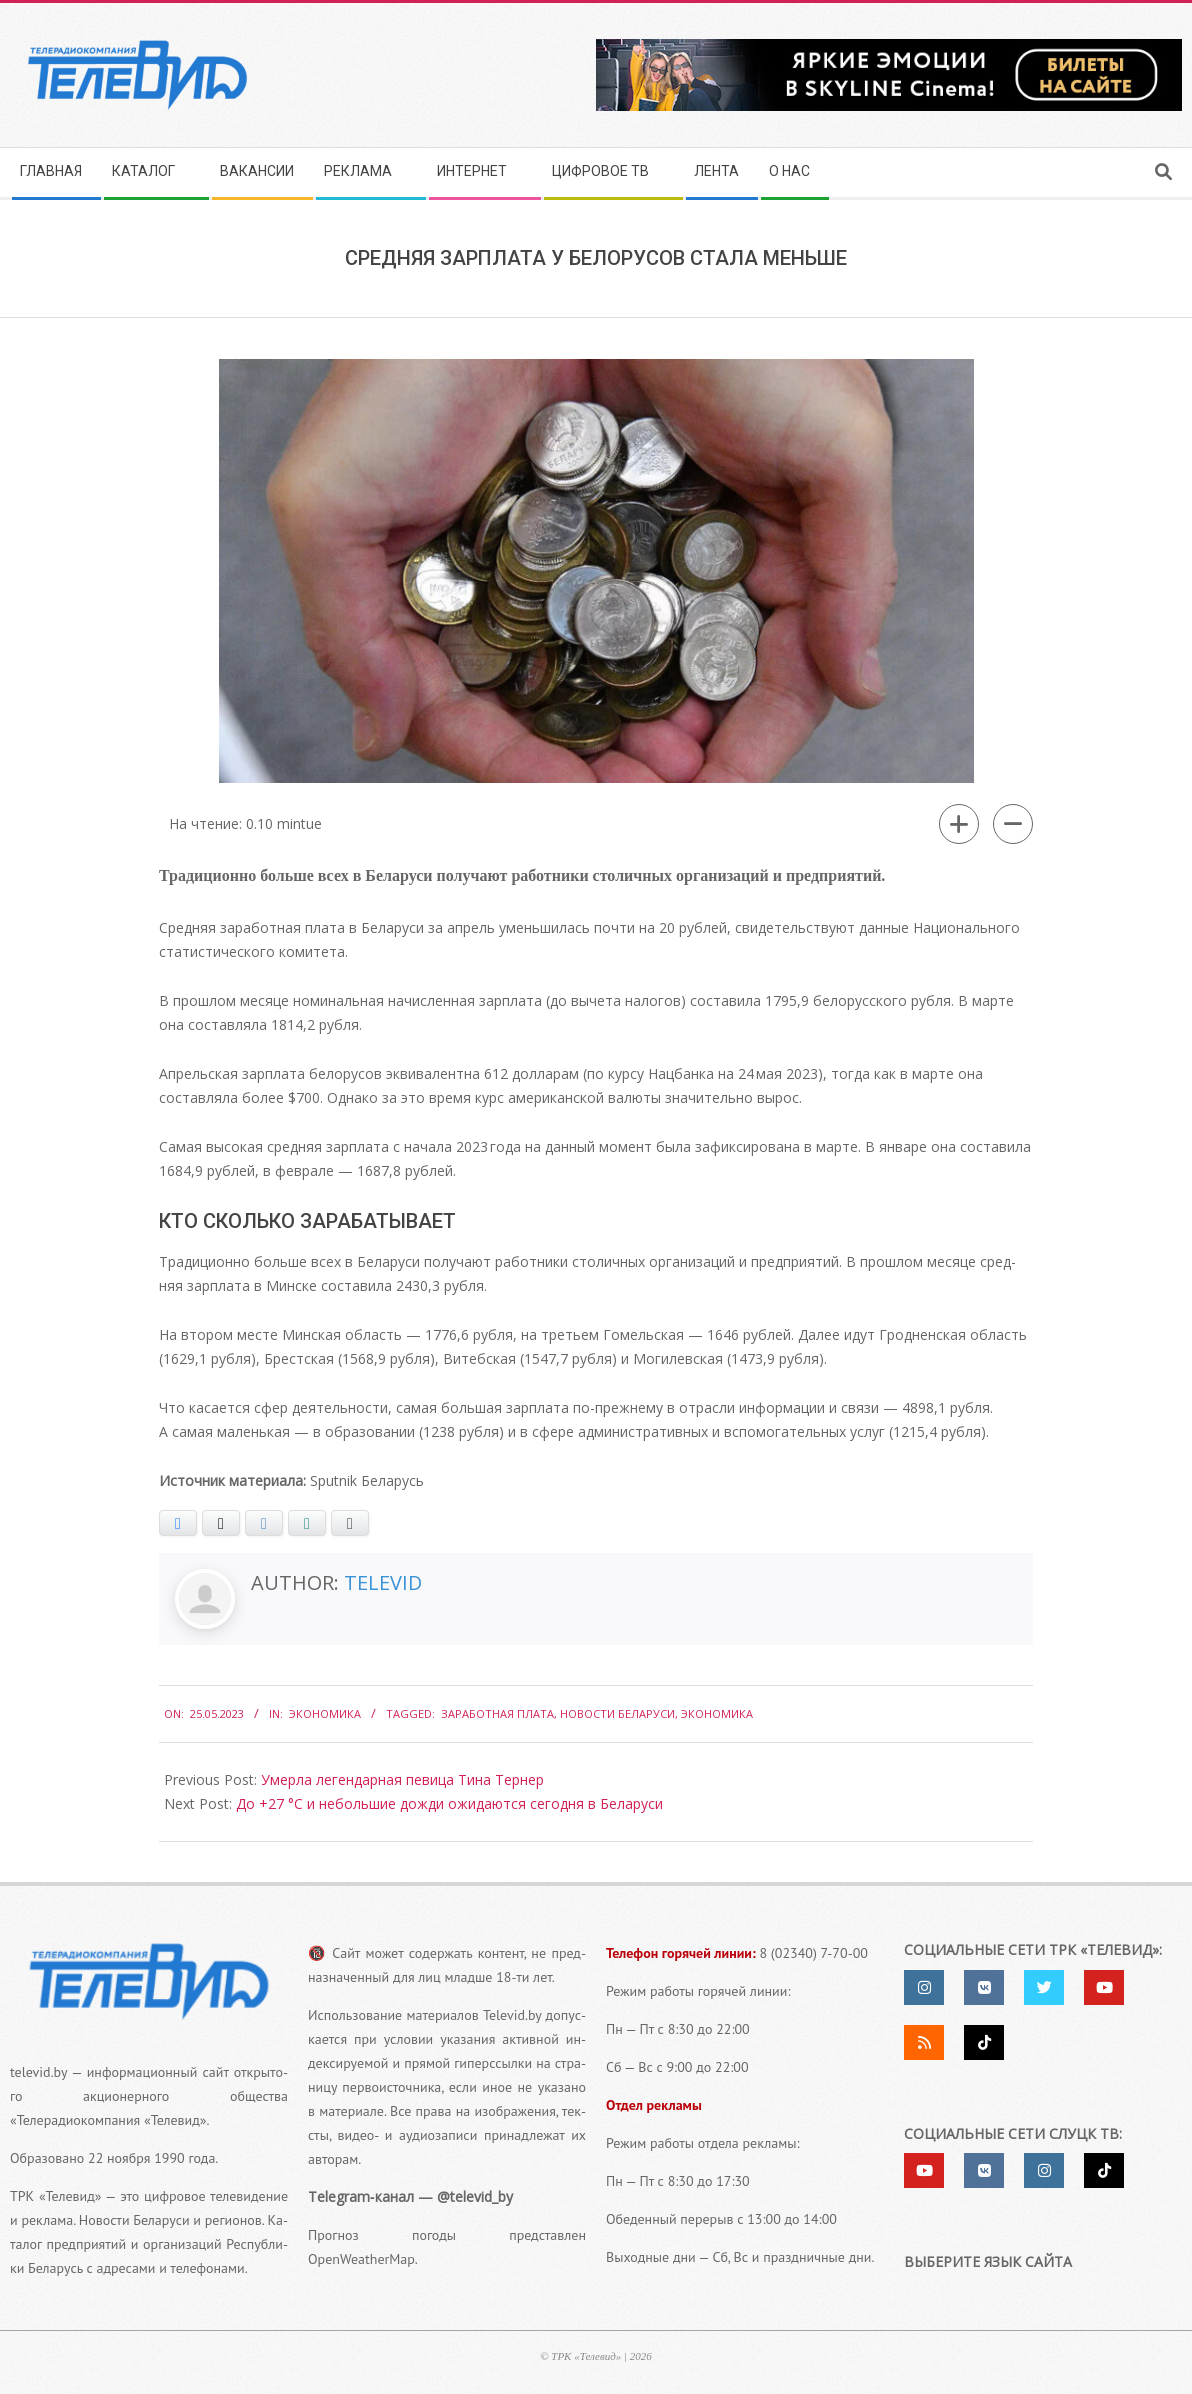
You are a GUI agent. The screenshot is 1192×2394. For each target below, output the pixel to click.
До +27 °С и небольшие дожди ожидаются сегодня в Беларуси (449, 1803)
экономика (717, 1713)
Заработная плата (497, 1713)
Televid (383, 1582)
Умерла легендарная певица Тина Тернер (402, 1779)
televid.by (38, 2072)
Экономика (325, 1713)
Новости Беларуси (617, 1713)
